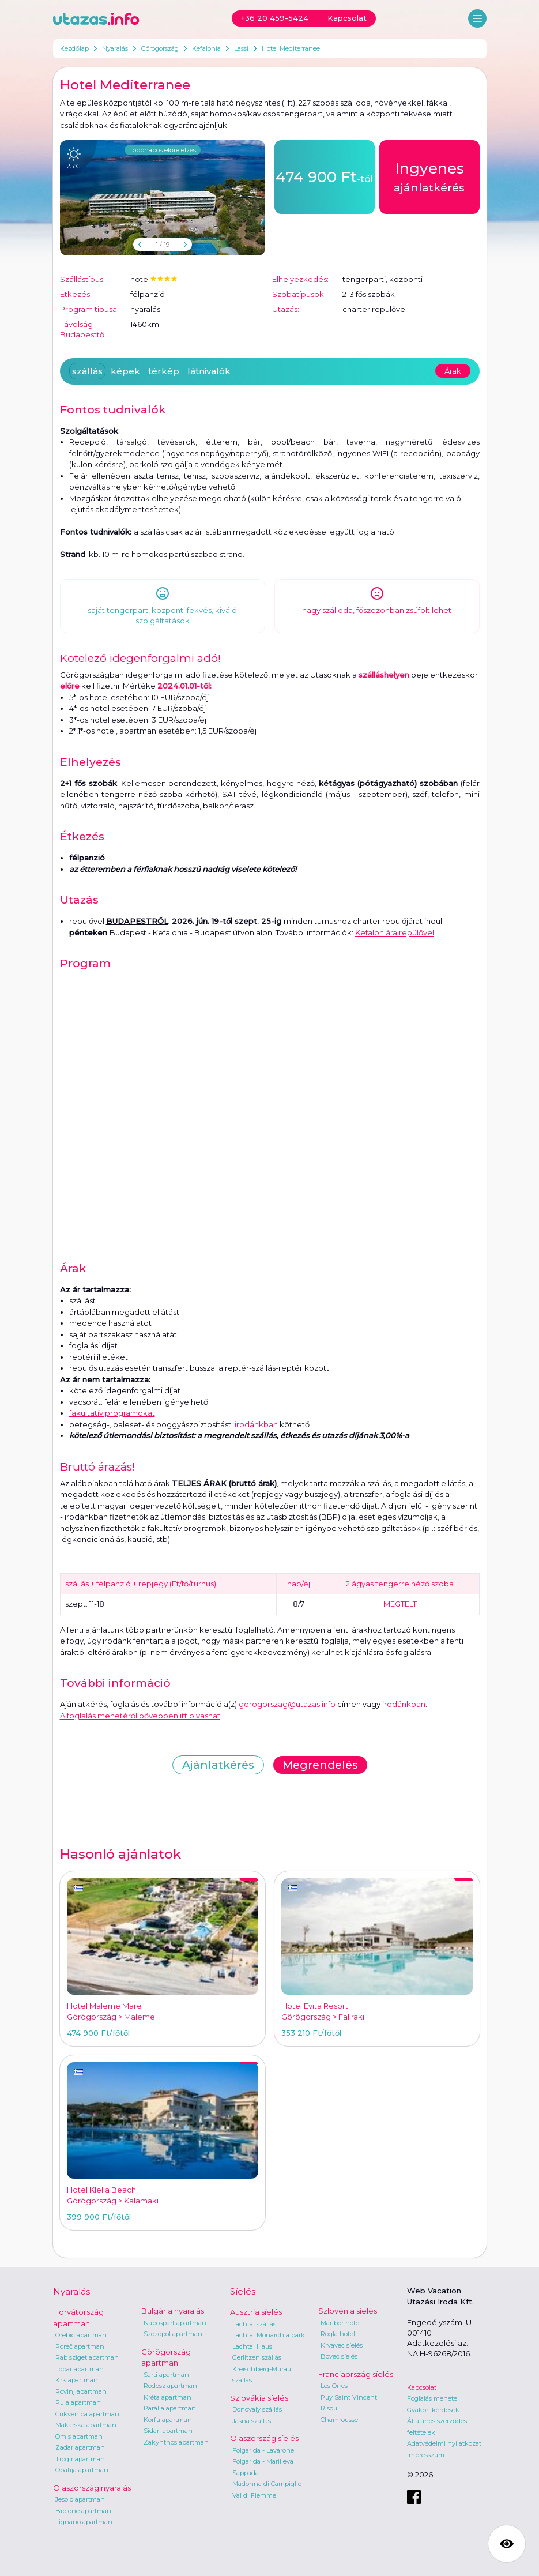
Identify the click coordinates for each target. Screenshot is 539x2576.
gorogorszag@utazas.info (287, 1704)
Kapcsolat (421, 2387)
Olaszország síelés (264, 2438)
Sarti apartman (166, 2375)
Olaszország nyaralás (92, 2487)
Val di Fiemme (254, 2495)
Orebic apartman (81, 2335)
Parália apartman (170, 2408)
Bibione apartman (83, 2511)
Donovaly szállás (257, 2409)
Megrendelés (320, 1765)
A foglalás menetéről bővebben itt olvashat (140, 1715)
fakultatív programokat (112, 1412)
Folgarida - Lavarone (263, 2450)
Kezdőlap (74, 48)
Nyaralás (115, 48)
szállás (87, 371)
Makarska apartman (85, 2425)
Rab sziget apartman (87, 2357)
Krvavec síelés (342, 2345)
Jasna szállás (251, 2421)
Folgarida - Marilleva (262, 2461)
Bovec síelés (339, 2356)
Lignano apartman (83, 2522)
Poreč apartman (79, 2346)
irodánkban (256, 1424)
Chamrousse (339, 2420)
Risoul (330, 2408)
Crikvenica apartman (87, 2414)
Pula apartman (78, 2402)
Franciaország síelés (355, 2374)
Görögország (160, 48)
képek (125, 371)
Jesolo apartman (80, 2499)
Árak (452, 370)
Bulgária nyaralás (172, 2310)
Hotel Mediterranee (291, 48)
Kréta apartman (167, 2397)
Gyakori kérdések (433, 2410)
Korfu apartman (168, 2420)
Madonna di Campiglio (266, 2484)
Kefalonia (206, 48)
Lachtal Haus (252, 2346)
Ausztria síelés (256, 2311)
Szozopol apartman (173, 2334)
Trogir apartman (80, 2459)
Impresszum (425, 2455)
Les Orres (334, 2386)
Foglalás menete (432, 2398)
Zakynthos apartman (176, 2442)
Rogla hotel (338, 2334)
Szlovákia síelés (259, 2397)
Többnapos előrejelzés (162, 150)
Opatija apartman (81, 2470)
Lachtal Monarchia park (268, 2335)
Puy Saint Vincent (349, 2397)
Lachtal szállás (254, 2324)
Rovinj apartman (81, 2391)
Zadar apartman (80, 2447)
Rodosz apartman (170, 2386)
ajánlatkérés (429, 175)
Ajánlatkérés (218, 1765)
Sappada (245, 2473)
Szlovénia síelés (347, 2310)
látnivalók (209, 371)
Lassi (241, 48)
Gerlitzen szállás (256, 2357)
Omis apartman (79, 2436)
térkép (163, 371)
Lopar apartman (79, 2369)
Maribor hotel (341, 2323)
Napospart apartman (175, 2323)
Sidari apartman (168, 2431)
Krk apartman (76, 2380)
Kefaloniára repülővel (394, 932)
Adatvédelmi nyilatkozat (444, 2443)
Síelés (242, 2291)
